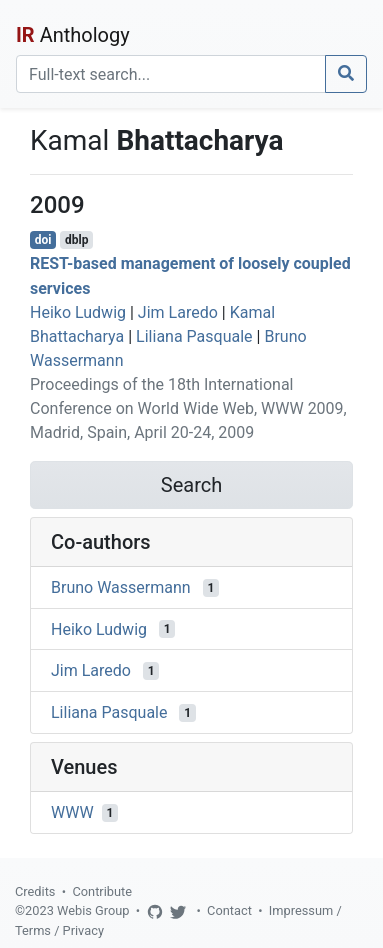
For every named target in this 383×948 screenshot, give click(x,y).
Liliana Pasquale (194, 336)
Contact (229, 910)
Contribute (102, 891)
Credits (35, 891)
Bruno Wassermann (121, 587)
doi (43, 240)
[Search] (171, 74)
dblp (76, 240)
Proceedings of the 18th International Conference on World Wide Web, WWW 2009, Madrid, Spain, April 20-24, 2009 (188, 408)
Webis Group (93, 910)
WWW (72, 812)
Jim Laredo (178, 312)
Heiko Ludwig (78, 312)
